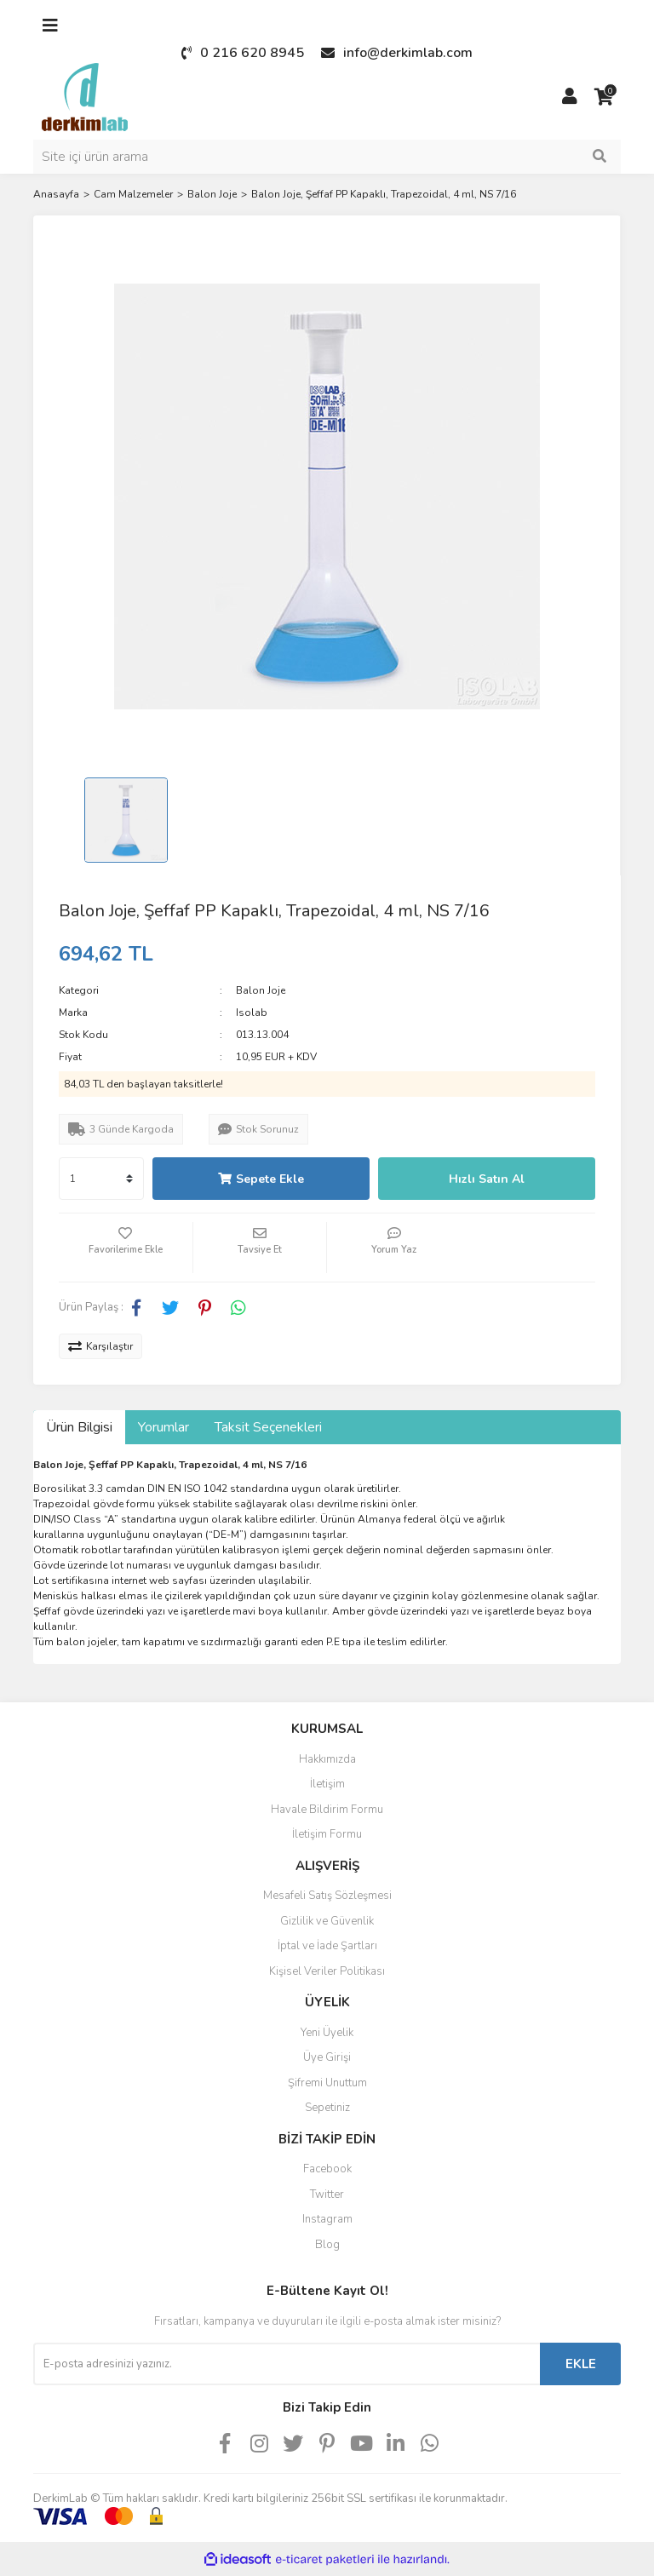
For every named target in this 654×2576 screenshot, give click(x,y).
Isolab (251, 1012)
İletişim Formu (327, 1834)
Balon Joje (260, 990)
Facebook (327, 2169)
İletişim (327, 1784)
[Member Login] (569, 97)
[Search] (327, 157)
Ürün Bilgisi (79, 1427)
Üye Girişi (327, 2057)
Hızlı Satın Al (487, 1179)
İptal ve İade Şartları (327, 1946)
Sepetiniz (327, 2107)
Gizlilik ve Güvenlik (327, 1921)
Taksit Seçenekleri (268, 1427)
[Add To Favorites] (125, 1247)
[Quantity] (101, 1178)
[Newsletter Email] (286, 2364)
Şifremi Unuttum (327, 2083)
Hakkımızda (327, 1759)
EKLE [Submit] (580, 2363)
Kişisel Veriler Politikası (327, 1971)
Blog (327, 2244)
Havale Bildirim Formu (327, 1809)
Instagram (327, 2219)
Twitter (327, 2194)
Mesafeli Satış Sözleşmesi (327, 1895)
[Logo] (85, 96)
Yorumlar (163, 1427)
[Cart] (604, 97)
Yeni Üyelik (327, 2032)
